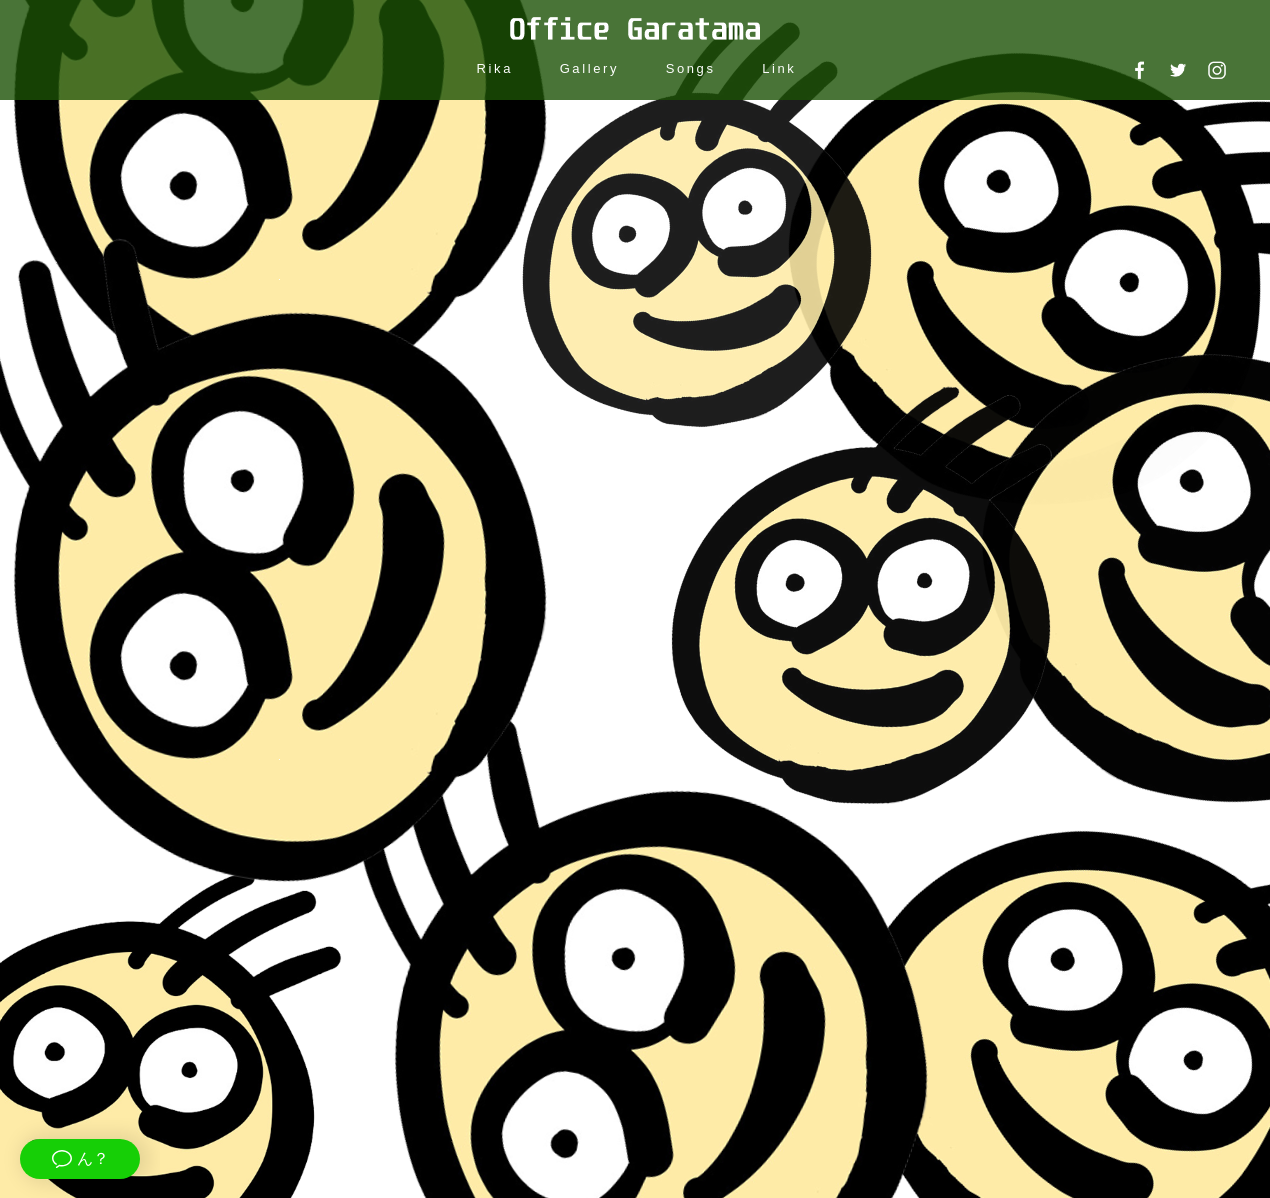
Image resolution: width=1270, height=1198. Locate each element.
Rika (495, 68)
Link (779, 68)
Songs (691, 68)
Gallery (589, 68)
